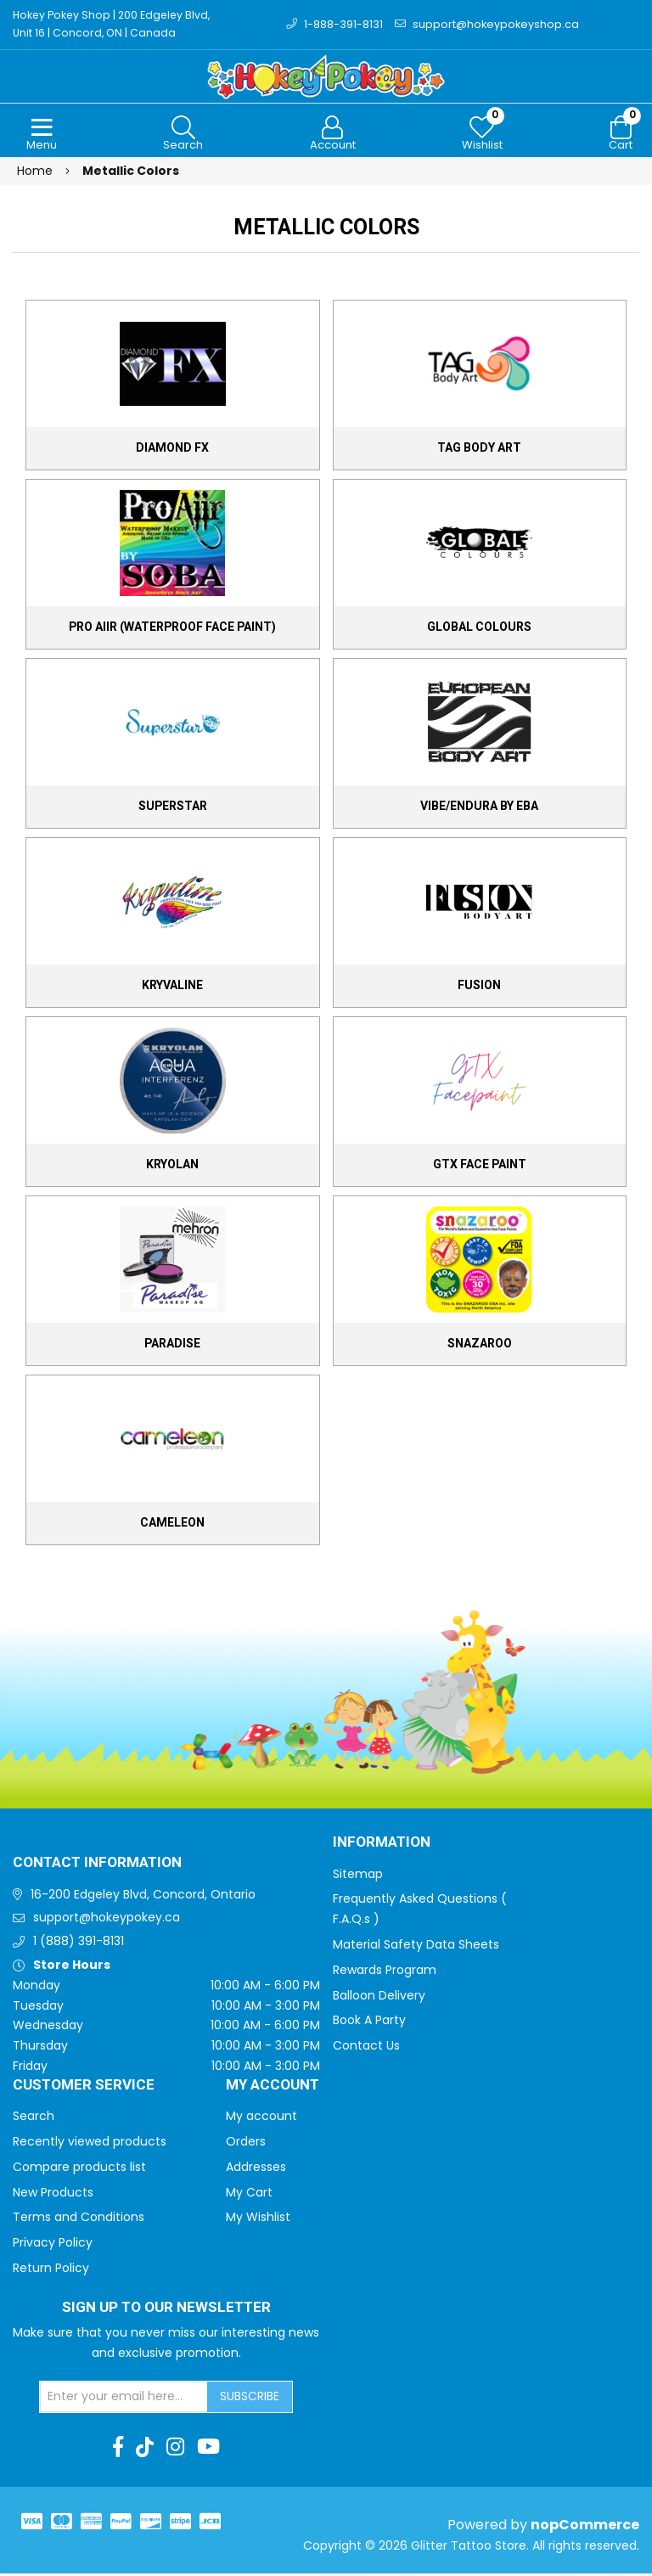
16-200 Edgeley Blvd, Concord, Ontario (143, 1895)
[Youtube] (208, 2448)
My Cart (249, 2193)
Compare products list (79, 2168)
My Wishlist (258, 2219)
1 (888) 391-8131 (78, 1943)
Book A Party (369, 2022)
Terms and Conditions (78, 2219)
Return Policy (51, 2269)
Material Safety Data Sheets (416, 1946)
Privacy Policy (53, 2244)
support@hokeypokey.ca (106, 1919)
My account (261, 2117)
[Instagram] (175, 2448)
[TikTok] (145, 2448)
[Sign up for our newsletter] (124, 2398)
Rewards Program (384, 1971)
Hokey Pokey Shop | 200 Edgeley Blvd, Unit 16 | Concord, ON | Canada (109, 25)
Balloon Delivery (379, 1996)
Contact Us (366, 2047)
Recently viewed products (89, 2142)
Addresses (256, 2168)
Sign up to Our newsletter (166, 2309)
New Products (53, 2193)
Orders (246, 2142)
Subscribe (249, 2397)
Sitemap (358, 1875)
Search (33, 2117)
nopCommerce (585, 2527)
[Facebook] (118, 2448)
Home (35, 172)
